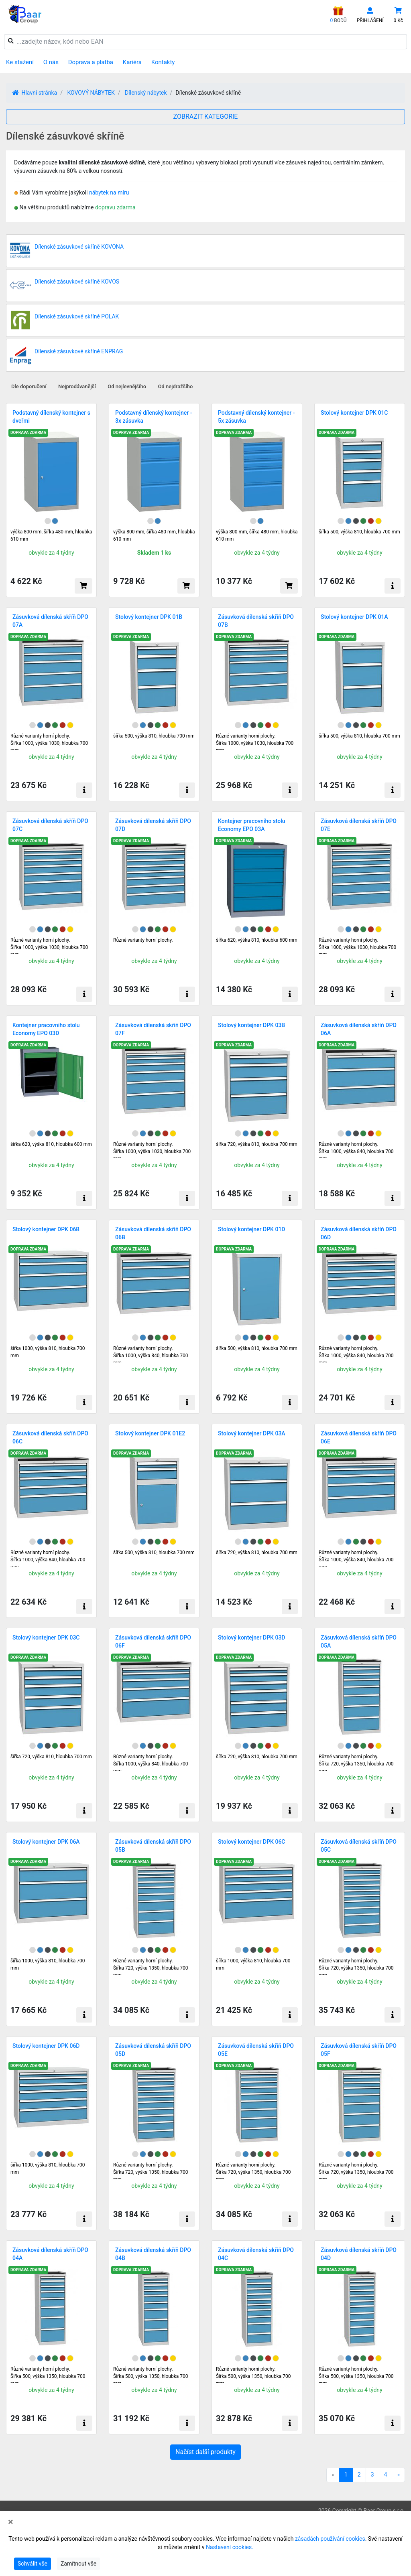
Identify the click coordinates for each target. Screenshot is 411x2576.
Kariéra (132, 62)
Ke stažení (20, 62)
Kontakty (163, 62)
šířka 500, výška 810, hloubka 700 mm (359, 532)
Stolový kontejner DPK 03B (251, 1025)
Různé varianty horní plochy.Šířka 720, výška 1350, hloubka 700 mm (356, 1764)
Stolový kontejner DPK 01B (148, 617)
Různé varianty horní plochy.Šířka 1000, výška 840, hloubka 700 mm (150, 1356)
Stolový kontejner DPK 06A (46, 1841)
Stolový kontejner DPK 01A (354, 617)
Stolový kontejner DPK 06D (46, 2046)
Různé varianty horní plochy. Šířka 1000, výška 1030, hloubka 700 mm (49, 743)
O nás (51, 62)
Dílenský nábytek (146, 92)
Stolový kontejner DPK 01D (251, 1229)
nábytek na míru (109, 192)
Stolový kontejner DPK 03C (46, 1637)
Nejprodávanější (77, 386)
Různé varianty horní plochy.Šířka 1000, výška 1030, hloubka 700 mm (254, 743)
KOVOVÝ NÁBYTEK (90, 92)
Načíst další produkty (205, 2452)
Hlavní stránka (34, 92)
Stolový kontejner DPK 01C (354, 412)
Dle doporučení (29, 386)
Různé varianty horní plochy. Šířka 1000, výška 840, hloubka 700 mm (356, 1151)
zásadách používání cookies (330, 2538)
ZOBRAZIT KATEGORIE (205, 116)
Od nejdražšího (175, 386)
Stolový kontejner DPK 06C (251, 1841)
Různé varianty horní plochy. (143, 940)
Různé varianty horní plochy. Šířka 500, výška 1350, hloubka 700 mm (150, 2376)
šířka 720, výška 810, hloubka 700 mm (256, 1144)
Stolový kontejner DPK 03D (251, 1637)
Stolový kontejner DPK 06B (45, 1229)
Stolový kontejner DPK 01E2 (150, 1433)
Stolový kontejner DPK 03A (251, 1433)
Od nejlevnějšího (127, 386)
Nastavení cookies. (229, 2547)
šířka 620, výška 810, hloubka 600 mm (256, 940)
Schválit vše (32, 2563)
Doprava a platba (90, 62)
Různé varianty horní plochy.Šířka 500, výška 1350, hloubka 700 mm (47, 2376)
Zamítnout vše (78, 2563)
